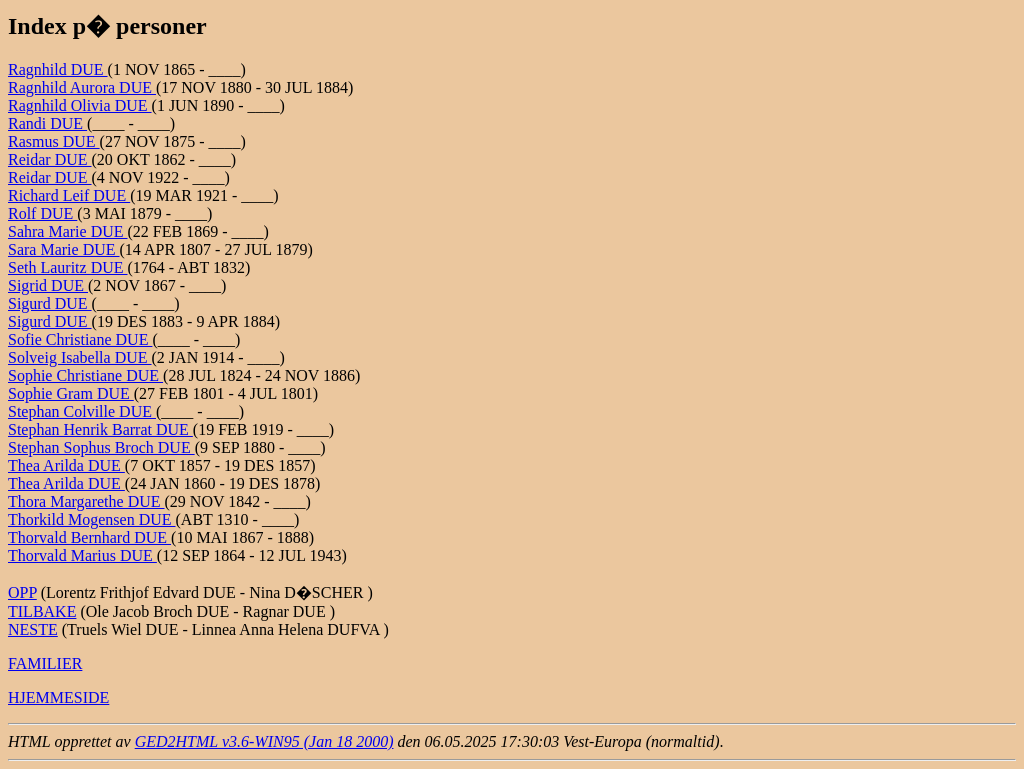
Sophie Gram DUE (71, 393)
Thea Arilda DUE (66, 465)
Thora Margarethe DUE (86, 501)
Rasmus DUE (54, 141)
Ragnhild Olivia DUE (80, 105)
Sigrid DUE (48, 285)
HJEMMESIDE (58, 697)
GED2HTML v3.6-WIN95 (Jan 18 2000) (264, 741)
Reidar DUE (50, 159)
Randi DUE (47, 123)
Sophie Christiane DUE (85, 375)
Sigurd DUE (50, 303)
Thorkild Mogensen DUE (92, 519)
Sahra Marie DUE (68, 231)
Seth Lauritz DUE (68, 267)
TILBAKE (42, 611)
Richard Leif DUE (69, 195)
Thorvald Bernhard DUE (89, 537)
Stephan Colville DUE (82, 411)
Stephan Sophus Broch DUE (101, 447)
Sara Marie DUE (64, 249)
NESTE (33, 629)
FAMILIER (45, 663)
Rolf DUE (42, 213)
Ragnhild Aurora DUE (82, 87)
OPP (22, 592)
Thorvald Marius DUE (82, 555)
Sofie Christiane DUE (80, 339)
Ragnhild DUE (58, 69)
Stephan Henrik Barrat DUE (100, 429)
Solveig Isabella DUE (80, 357)
